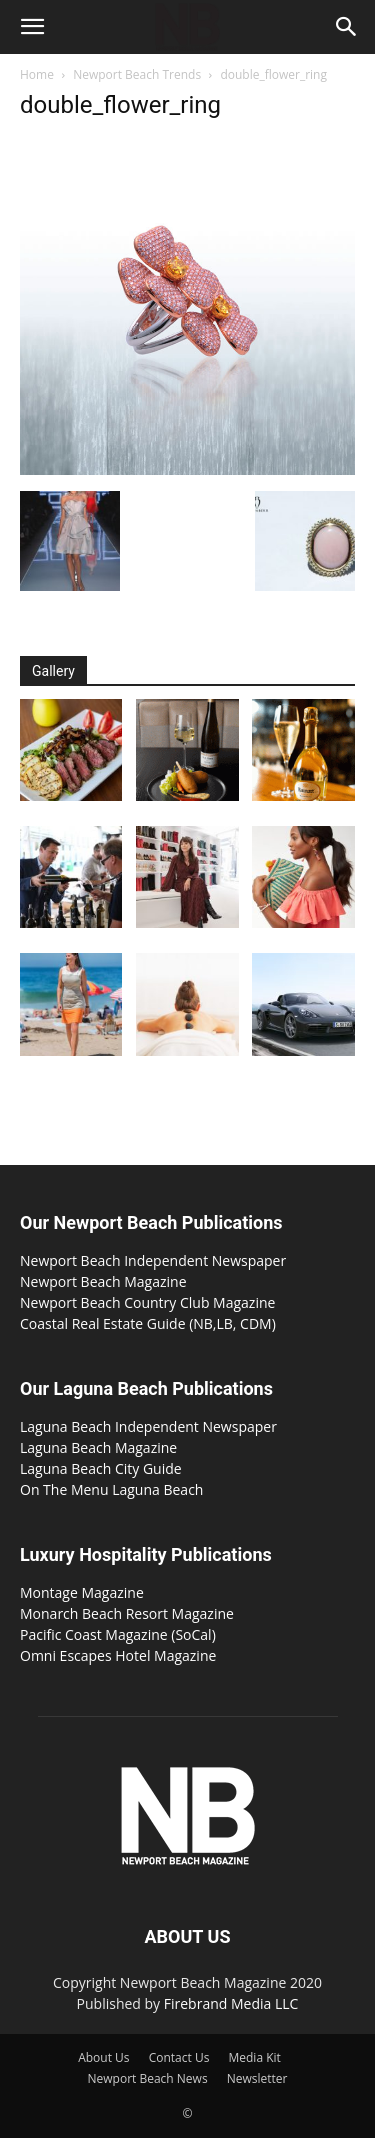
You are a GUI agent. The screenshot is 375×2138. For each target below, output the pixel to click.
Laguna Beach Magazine (98, 1447)
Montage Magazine (82, 1592)
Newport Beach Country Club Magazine (147, 1302)
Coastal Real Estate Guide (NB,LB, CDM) (148, 1323)
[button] (32, 27)
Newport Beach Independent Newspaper (153, 1260)
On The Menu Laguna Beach (111, 1489)
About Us (103, 2057)
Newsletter (257, 2078)
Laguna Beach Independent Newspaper (148, 1426)
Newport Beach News (148, 2078)
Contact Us (179, 2057)
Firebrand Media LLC (231, 2003)
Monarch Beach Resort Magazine (127, 1613)
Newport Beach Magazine (103, 1281)
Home (37, 74)
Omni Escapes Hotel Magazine (118, 1655)
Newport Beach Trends (137, 74)
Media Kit (254, 2057)
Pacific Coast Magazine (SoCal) (118, 1634)
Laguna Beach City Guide (101, 1468)
